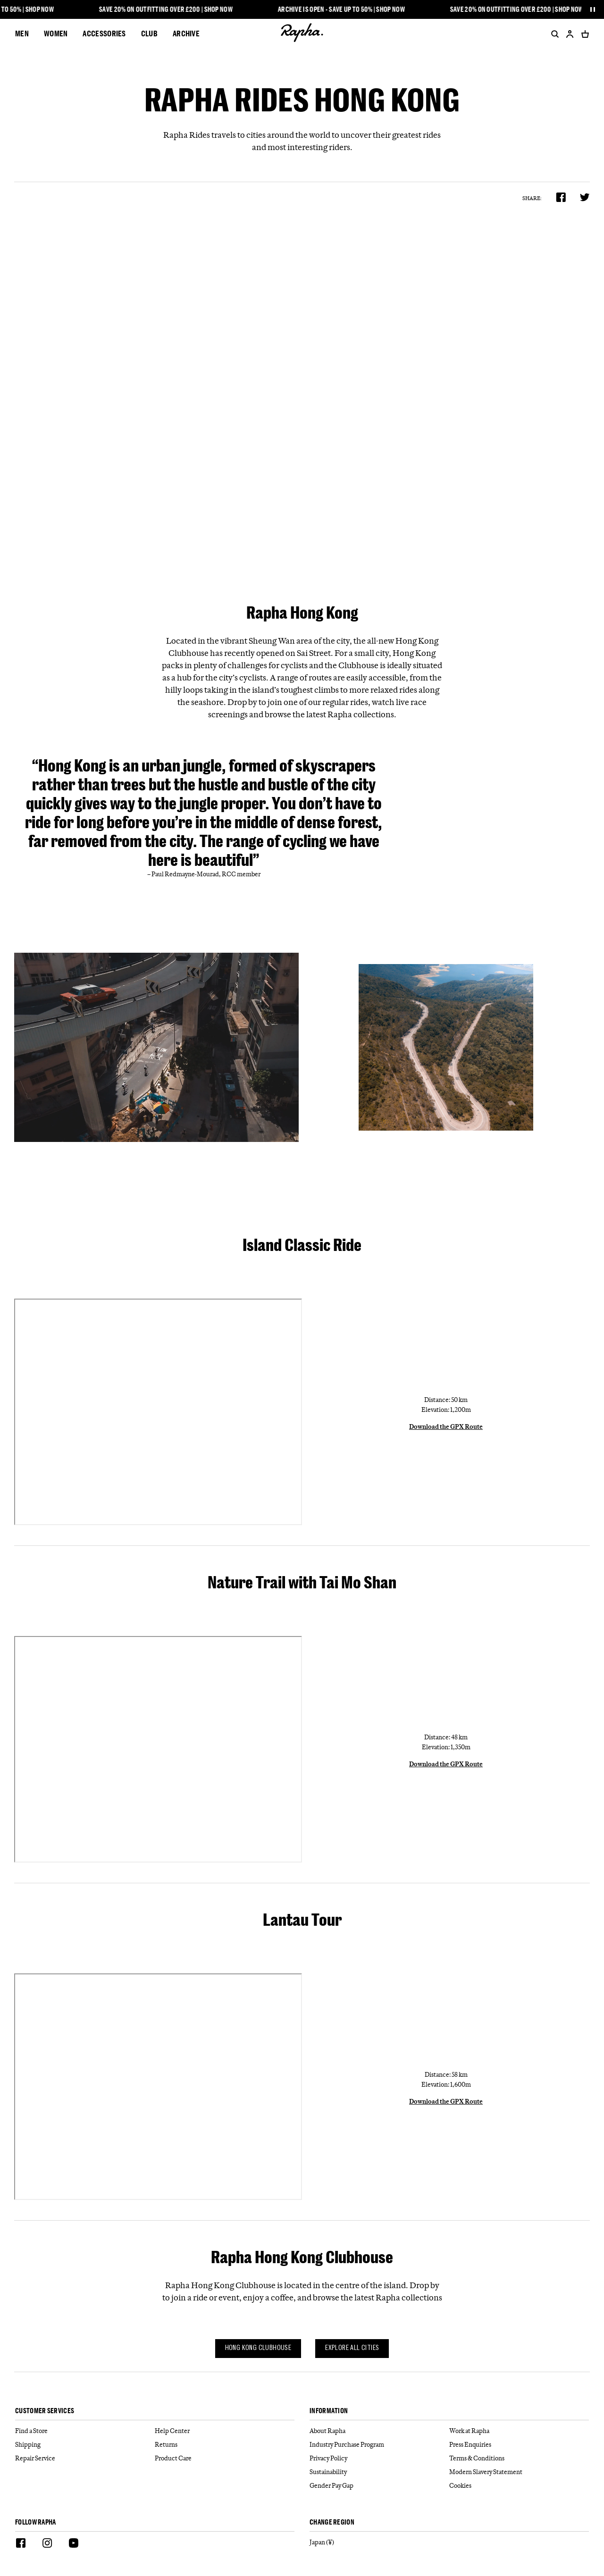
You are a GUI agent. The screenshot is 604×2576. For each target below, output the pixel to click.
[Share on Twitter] (585, 197)
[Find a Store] (85, 2431)
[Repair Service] (85, 2458)
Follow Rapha (35, 2522)
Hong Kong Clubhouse (258, 2348)
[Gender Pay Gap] (379, 2486)
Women (56, 33)
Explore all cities (352, 2348)
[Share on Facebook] (561, 197)
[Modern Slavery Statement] (519, 2472)
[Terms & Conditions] (519, 2458)
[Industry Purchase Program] (379, 2445)
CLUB (149, 33)
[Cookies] (519, 2486)
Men (22, 33)
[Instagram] (47, 2544)
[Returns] (224, 2445)
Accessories (104, 33)
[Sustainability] (379, 2472)
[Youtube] (73, 2544)
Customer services (44, 2411)
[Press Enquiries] (519, 2445)
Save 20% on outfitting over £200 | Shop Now (170, 9)
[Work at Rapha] (519, 2431)
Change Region (332, 2522)
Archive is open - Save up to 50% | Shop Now (345, 9)
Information (329, 2411)
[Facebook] (20, 2544)
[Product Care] (224, 2458)
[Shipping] (85, 2445)
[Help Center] (224, 2431)
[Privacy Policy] (379, 2458)
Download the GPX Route (446, 1426)
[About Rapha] (379, 2431)
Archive (186, 33)
